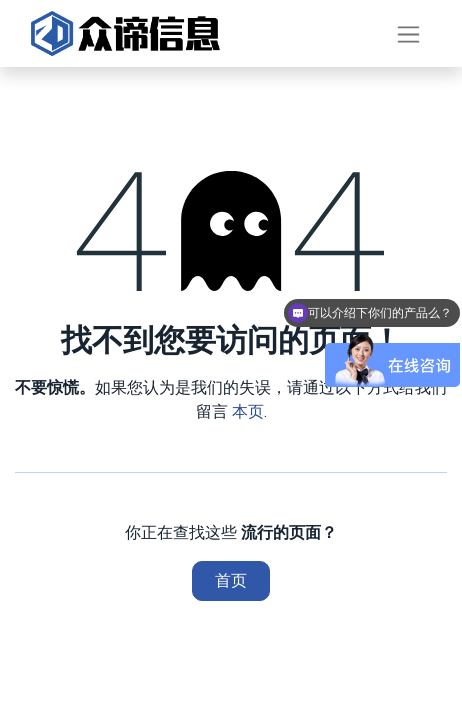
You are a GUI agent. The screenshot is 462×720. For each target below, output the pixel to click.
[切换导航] (408, 33)
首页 (231, 580)
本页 (248, 411)
